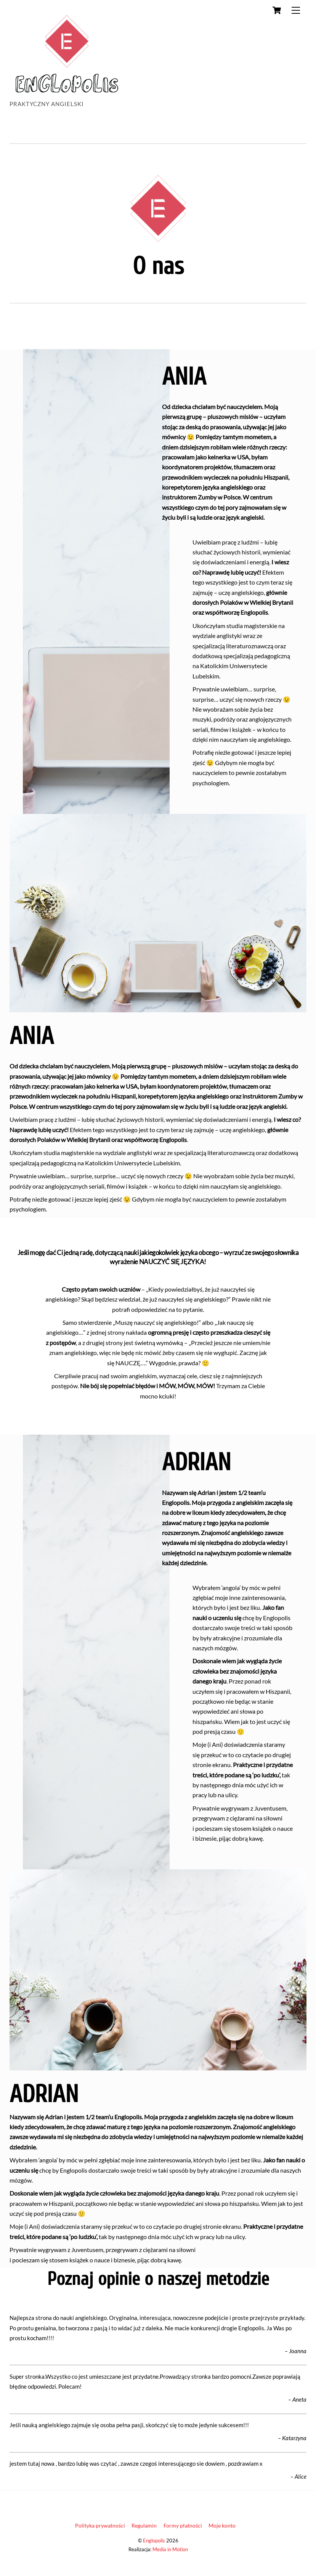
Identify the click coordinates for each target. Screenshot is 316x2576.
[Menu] (295, 10)
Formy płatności (183, 2525)
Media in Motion (170, 2549)
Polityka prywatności (100, 2525)
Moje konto (222, 2525)
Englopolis (154, 2540)
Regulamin (144, 2525)
